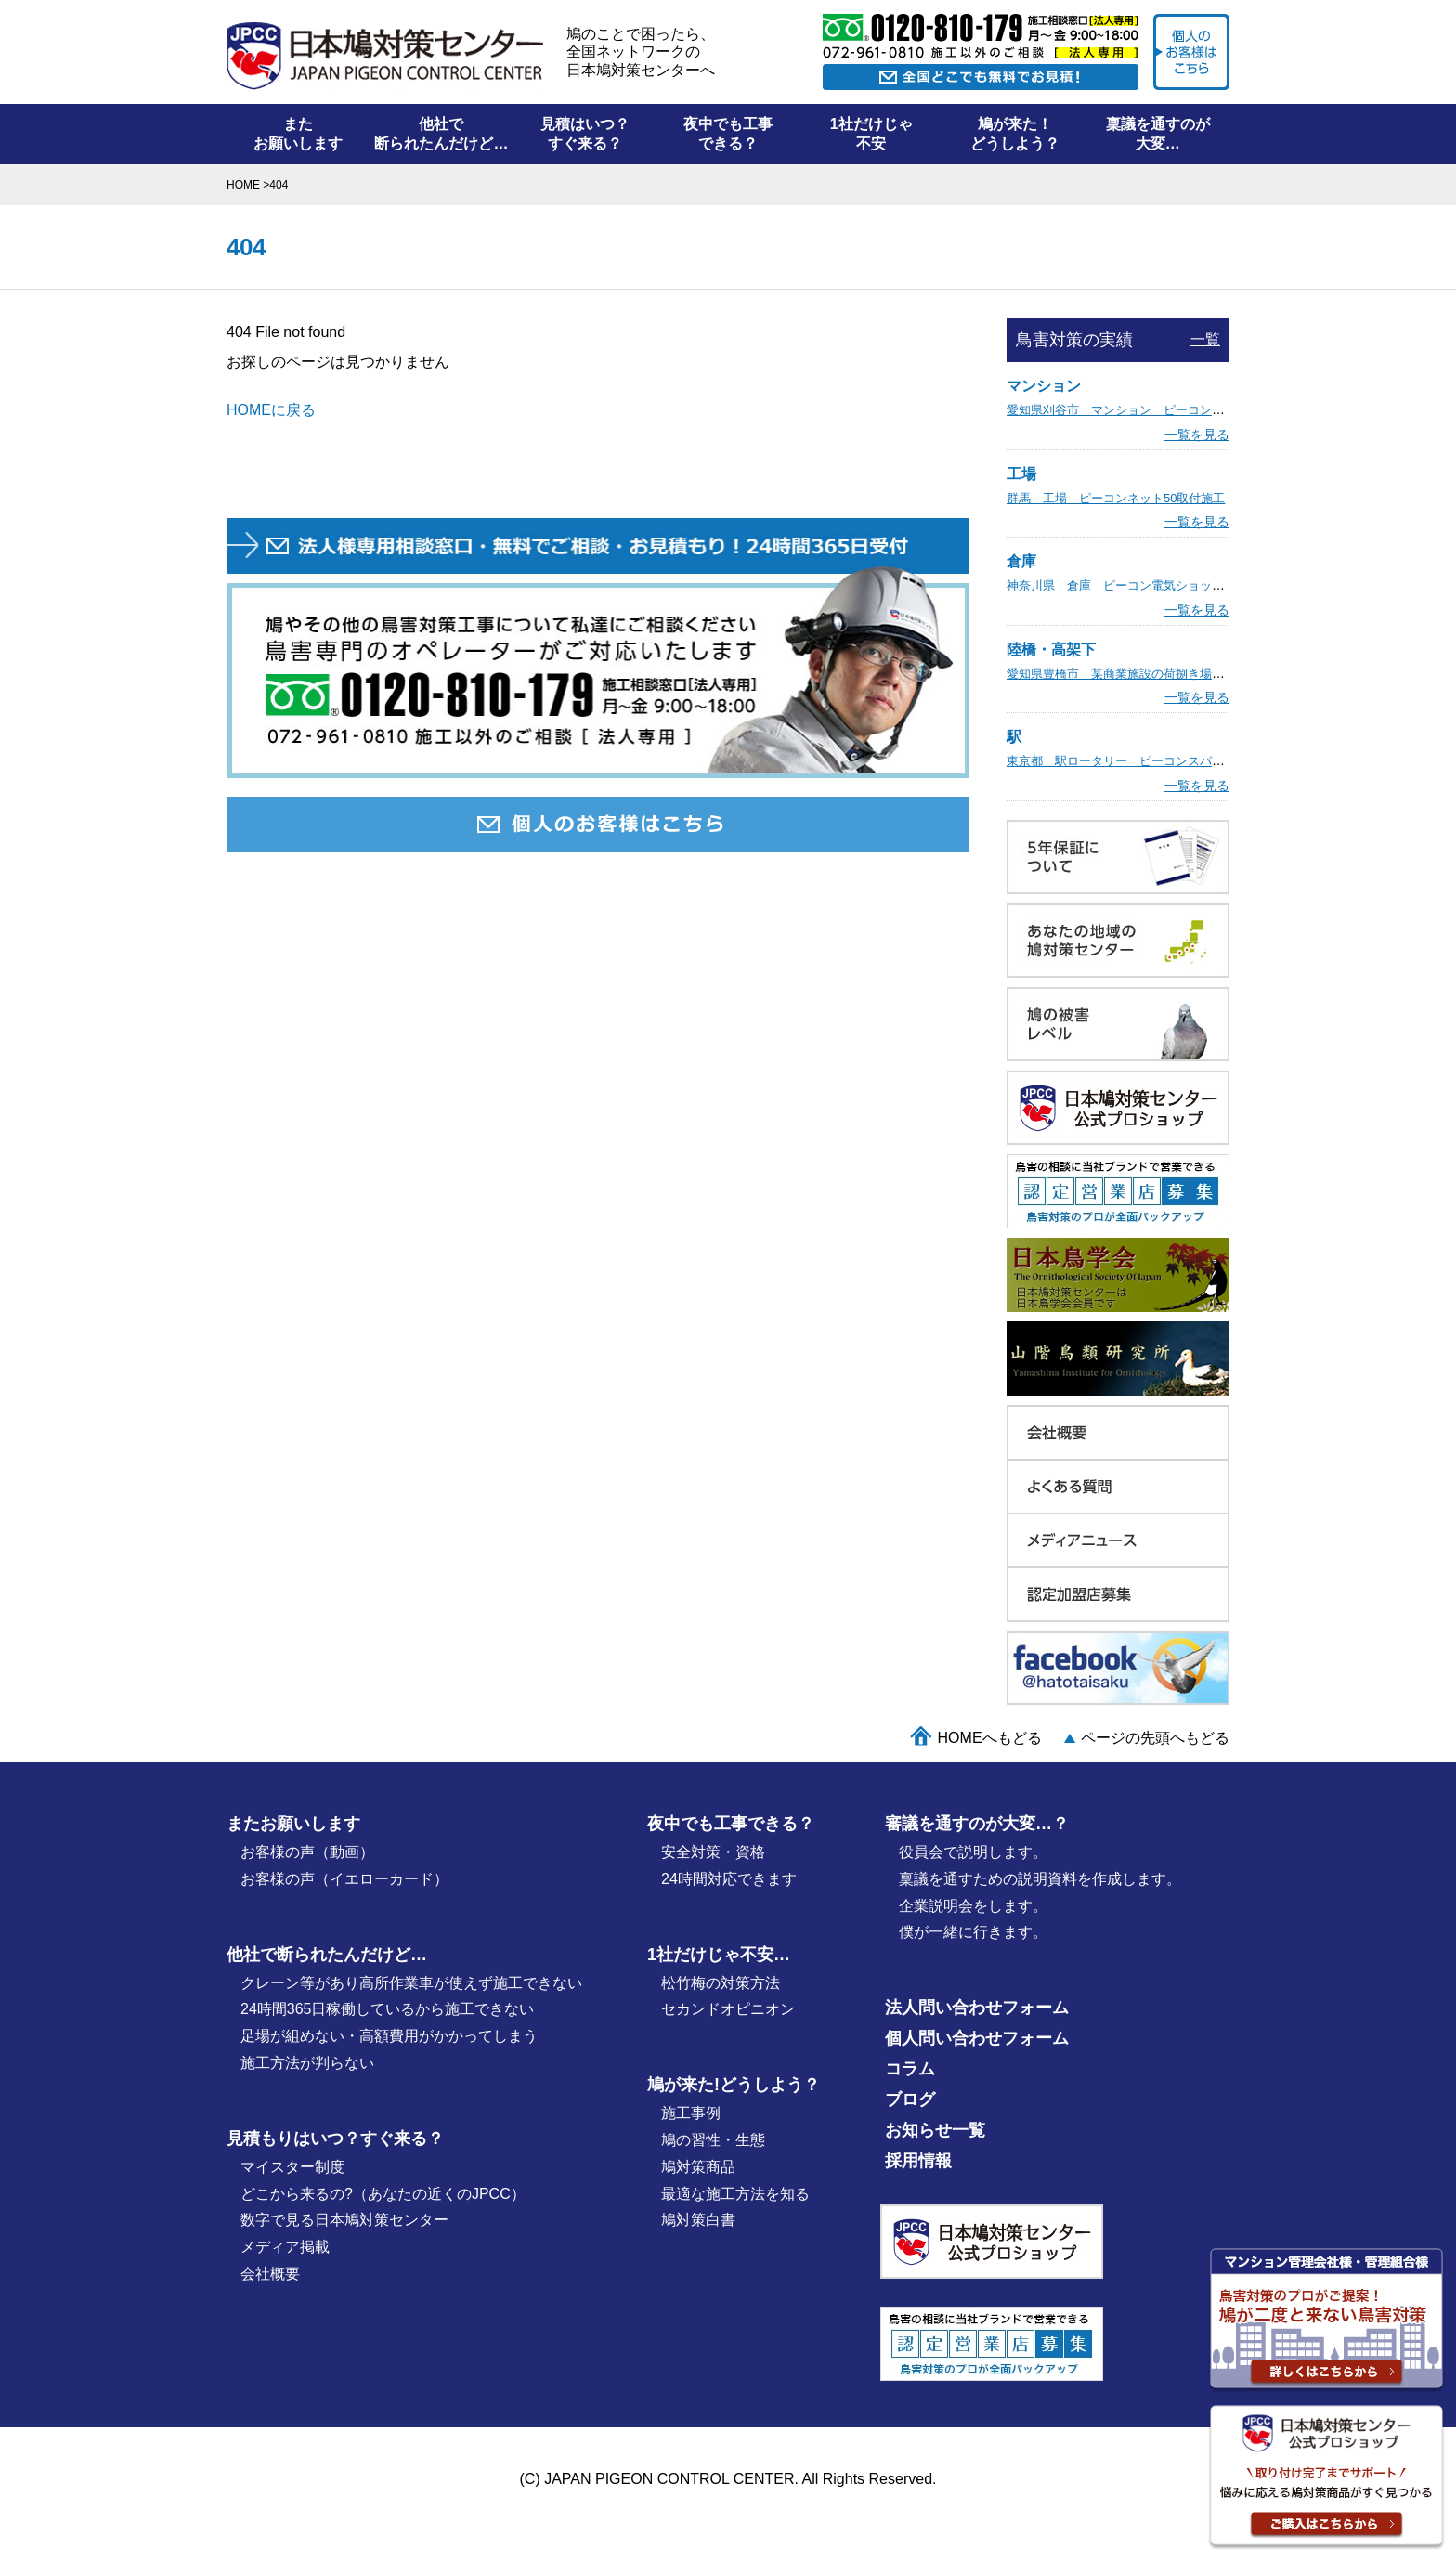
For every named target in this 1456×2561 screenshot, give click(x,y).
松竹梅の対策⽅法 (720, 1983)
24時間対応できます (729, 1879)
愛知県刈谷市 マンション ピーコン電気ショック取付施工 (1169, 410)
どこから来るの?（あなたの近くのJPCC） (383, 2194)
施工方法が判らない (307, 2063)
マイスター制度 (292, 2167)
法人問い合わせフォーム (977, 2007)
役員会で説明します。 (973, 1852)
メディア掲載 (285, 2247)
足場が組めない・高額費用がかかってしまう (389, 2036)
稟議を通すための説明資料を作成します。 (1040, 1879)
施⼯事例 (691, 2113)
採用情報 (918, 2161)
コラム (910, 2069)
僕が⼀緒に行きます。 (973, 1932)
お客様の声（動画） (307, 1852)
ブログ (910, 2099)
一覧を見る (1196, 434)
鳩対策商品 (698, 2167)
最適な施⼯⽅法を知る (735, 2194)
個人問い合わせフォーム (977, 2038)
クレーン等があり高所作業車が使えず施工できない (411, 1983)
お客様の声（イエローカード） (344, 1879)
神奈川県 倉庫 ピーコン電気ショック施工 (1127, 585)
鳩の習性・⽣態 (713, 2140)
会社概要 (270, 2274)
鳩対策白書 (698, 2220)
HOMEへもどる (990, 1738)
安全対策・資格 (713, 1852)
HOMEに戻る (271, 410)
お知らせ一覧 (935, 2130)
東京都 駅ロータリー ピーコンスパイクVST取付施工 (1157, 761)
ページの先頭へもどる (1155, 1738)
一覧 (1205, 339)
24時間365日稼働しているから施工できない (387, 2009)
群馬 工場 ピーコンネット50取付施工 (1116, 498)
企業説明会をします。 (973, 1906)
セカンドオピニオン (728, 2009)
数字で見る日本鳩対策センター (344, 2220)
